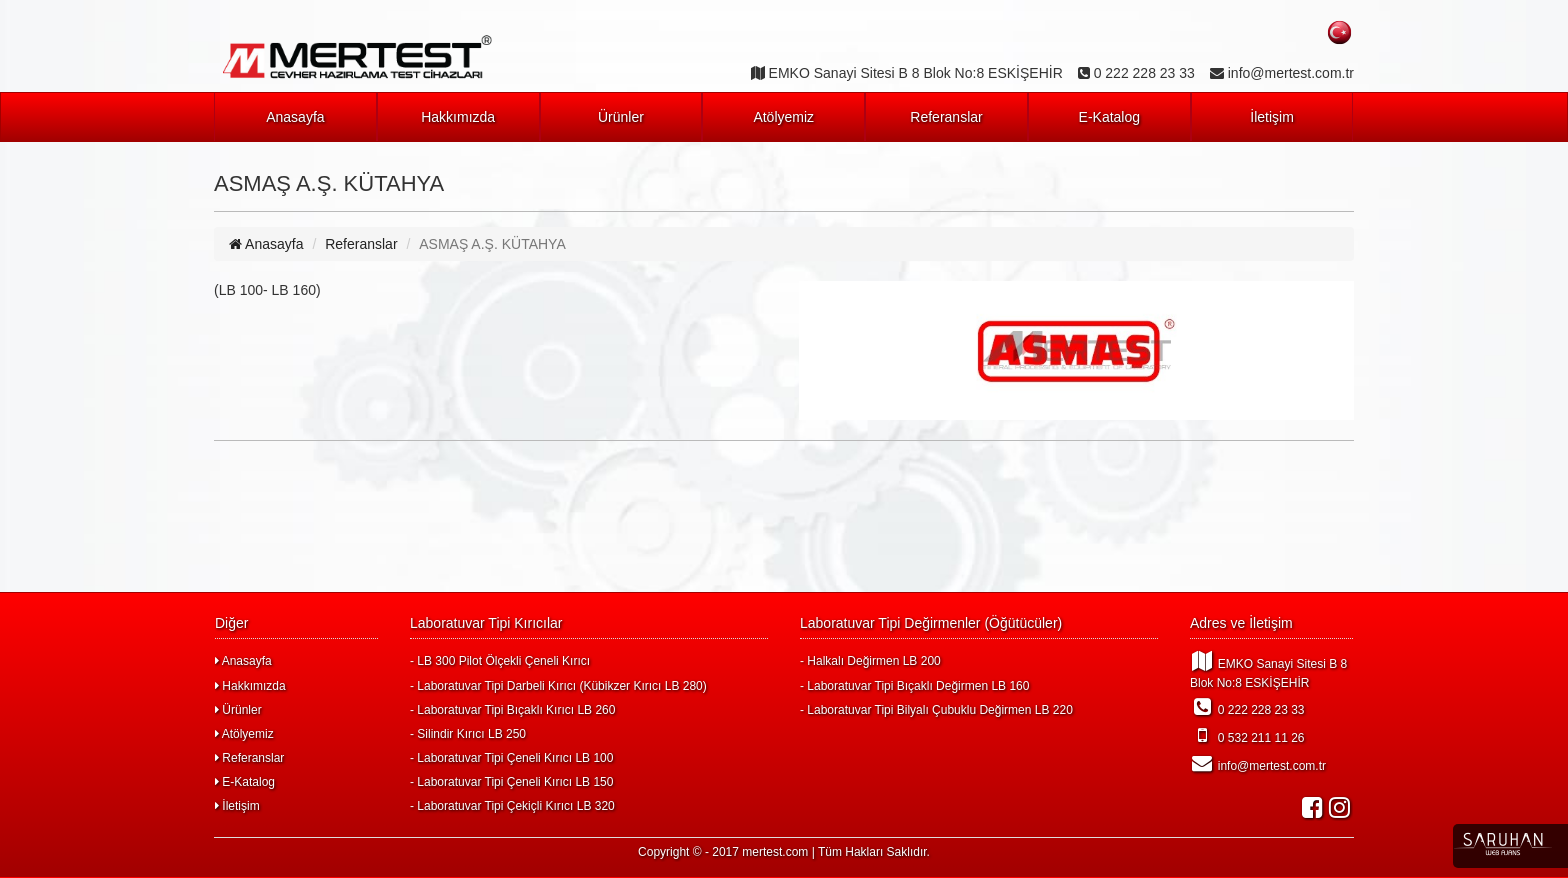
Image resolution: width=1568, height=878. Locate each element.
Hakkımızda (458, 117)
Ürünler (621, 117)
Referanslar (946, 117)
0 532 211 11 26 (1247, 735)
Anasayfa (295, 117)
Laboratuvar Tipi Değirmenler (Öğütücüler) (931, 623)
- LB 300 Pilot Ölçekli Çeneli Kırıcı (500, 661)
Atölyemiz (783, 117)
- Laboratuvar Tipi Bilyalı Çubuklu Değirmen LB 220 (936, 710)
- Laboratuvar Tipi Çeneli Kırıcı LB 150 (511, 782)
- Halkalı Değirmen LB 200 (870, 661)
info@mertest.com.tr (1258, 763)
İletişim (1272, 117)
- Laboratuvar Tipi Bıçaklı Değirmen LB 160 (914, 686)
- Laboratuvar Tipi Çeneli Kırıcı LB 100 (511, 758)
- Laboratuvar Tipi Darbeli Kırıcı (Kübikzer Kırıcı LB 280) (558, 686)
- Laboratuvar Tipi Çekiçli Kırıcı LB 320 (512, 806)
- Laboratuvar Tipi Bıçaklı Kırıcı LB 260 (512, 710)
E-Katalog (1109, 117)
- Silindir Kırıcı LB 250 (468, 734)
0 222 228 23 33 (1247, 707)
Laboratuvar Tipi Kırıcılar (486, 623)
